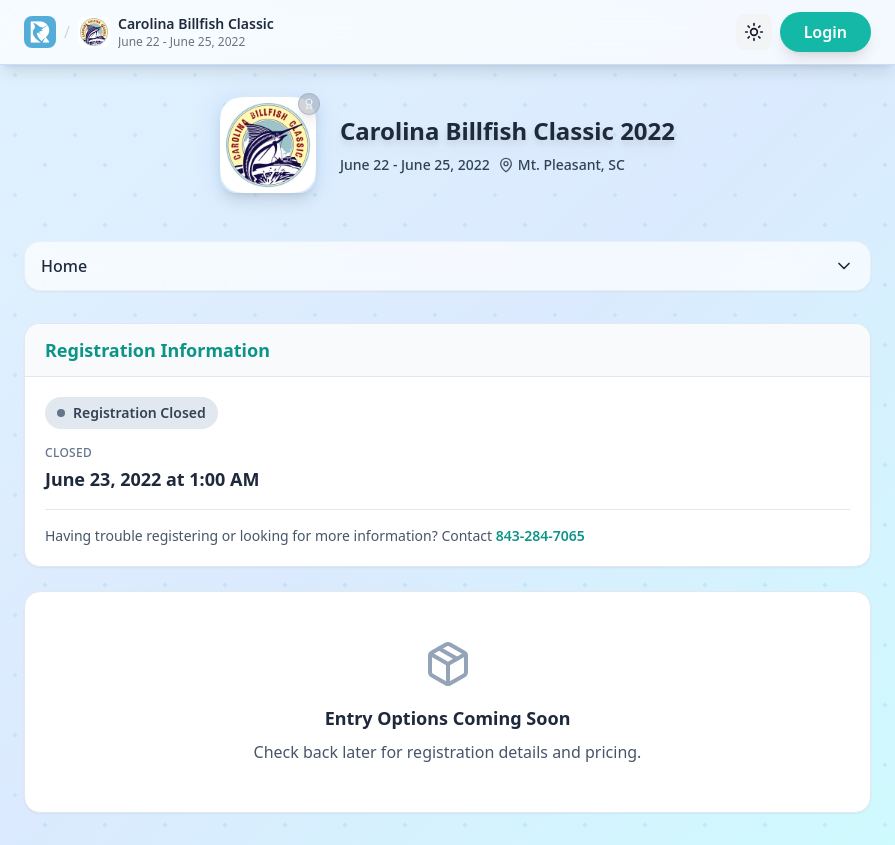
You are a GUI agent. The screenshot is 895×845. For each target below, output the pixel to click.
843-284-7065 (540, 535)
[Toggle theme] (754, 32)
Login (825, 32)
